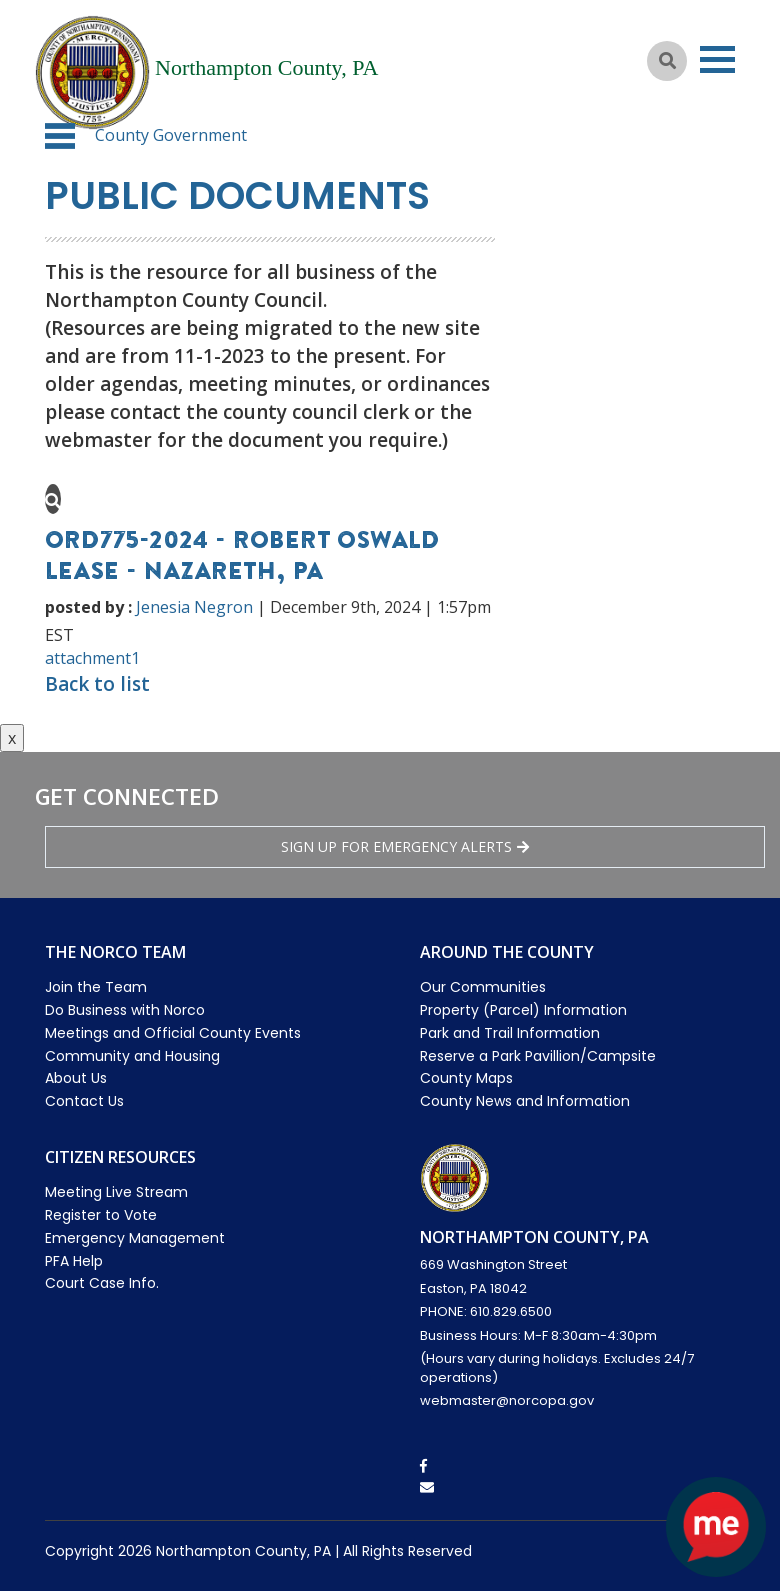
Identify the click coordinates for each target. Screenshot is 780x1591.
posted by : (88, 607)
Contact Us (84, 1101)
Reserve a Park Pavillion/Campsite (538, 1056)
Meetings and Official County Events (173, 1033)
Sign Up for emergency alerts (405, 846)
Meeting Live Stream (116, 1192)
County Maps (466, 1078)
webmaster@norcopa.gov (507, 1400)
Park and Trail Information (510, 1033)
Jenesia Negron (194, 607)
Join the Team (96, 987)
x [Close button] (12, 738)
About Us (76, 1078)
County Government (171, 135)
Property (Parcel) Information (523, 1010)
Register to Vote (101, 1215)
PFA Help (74, 1261)
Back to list (97, 684)
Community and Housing (132, 1056)
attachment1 (92, 658)
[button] (60, 136)
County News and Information (525, 1101)
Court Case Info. (102, 1283)
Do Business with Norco (125, 1010)
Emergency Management (135, 1238)
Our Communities (483, 987)
